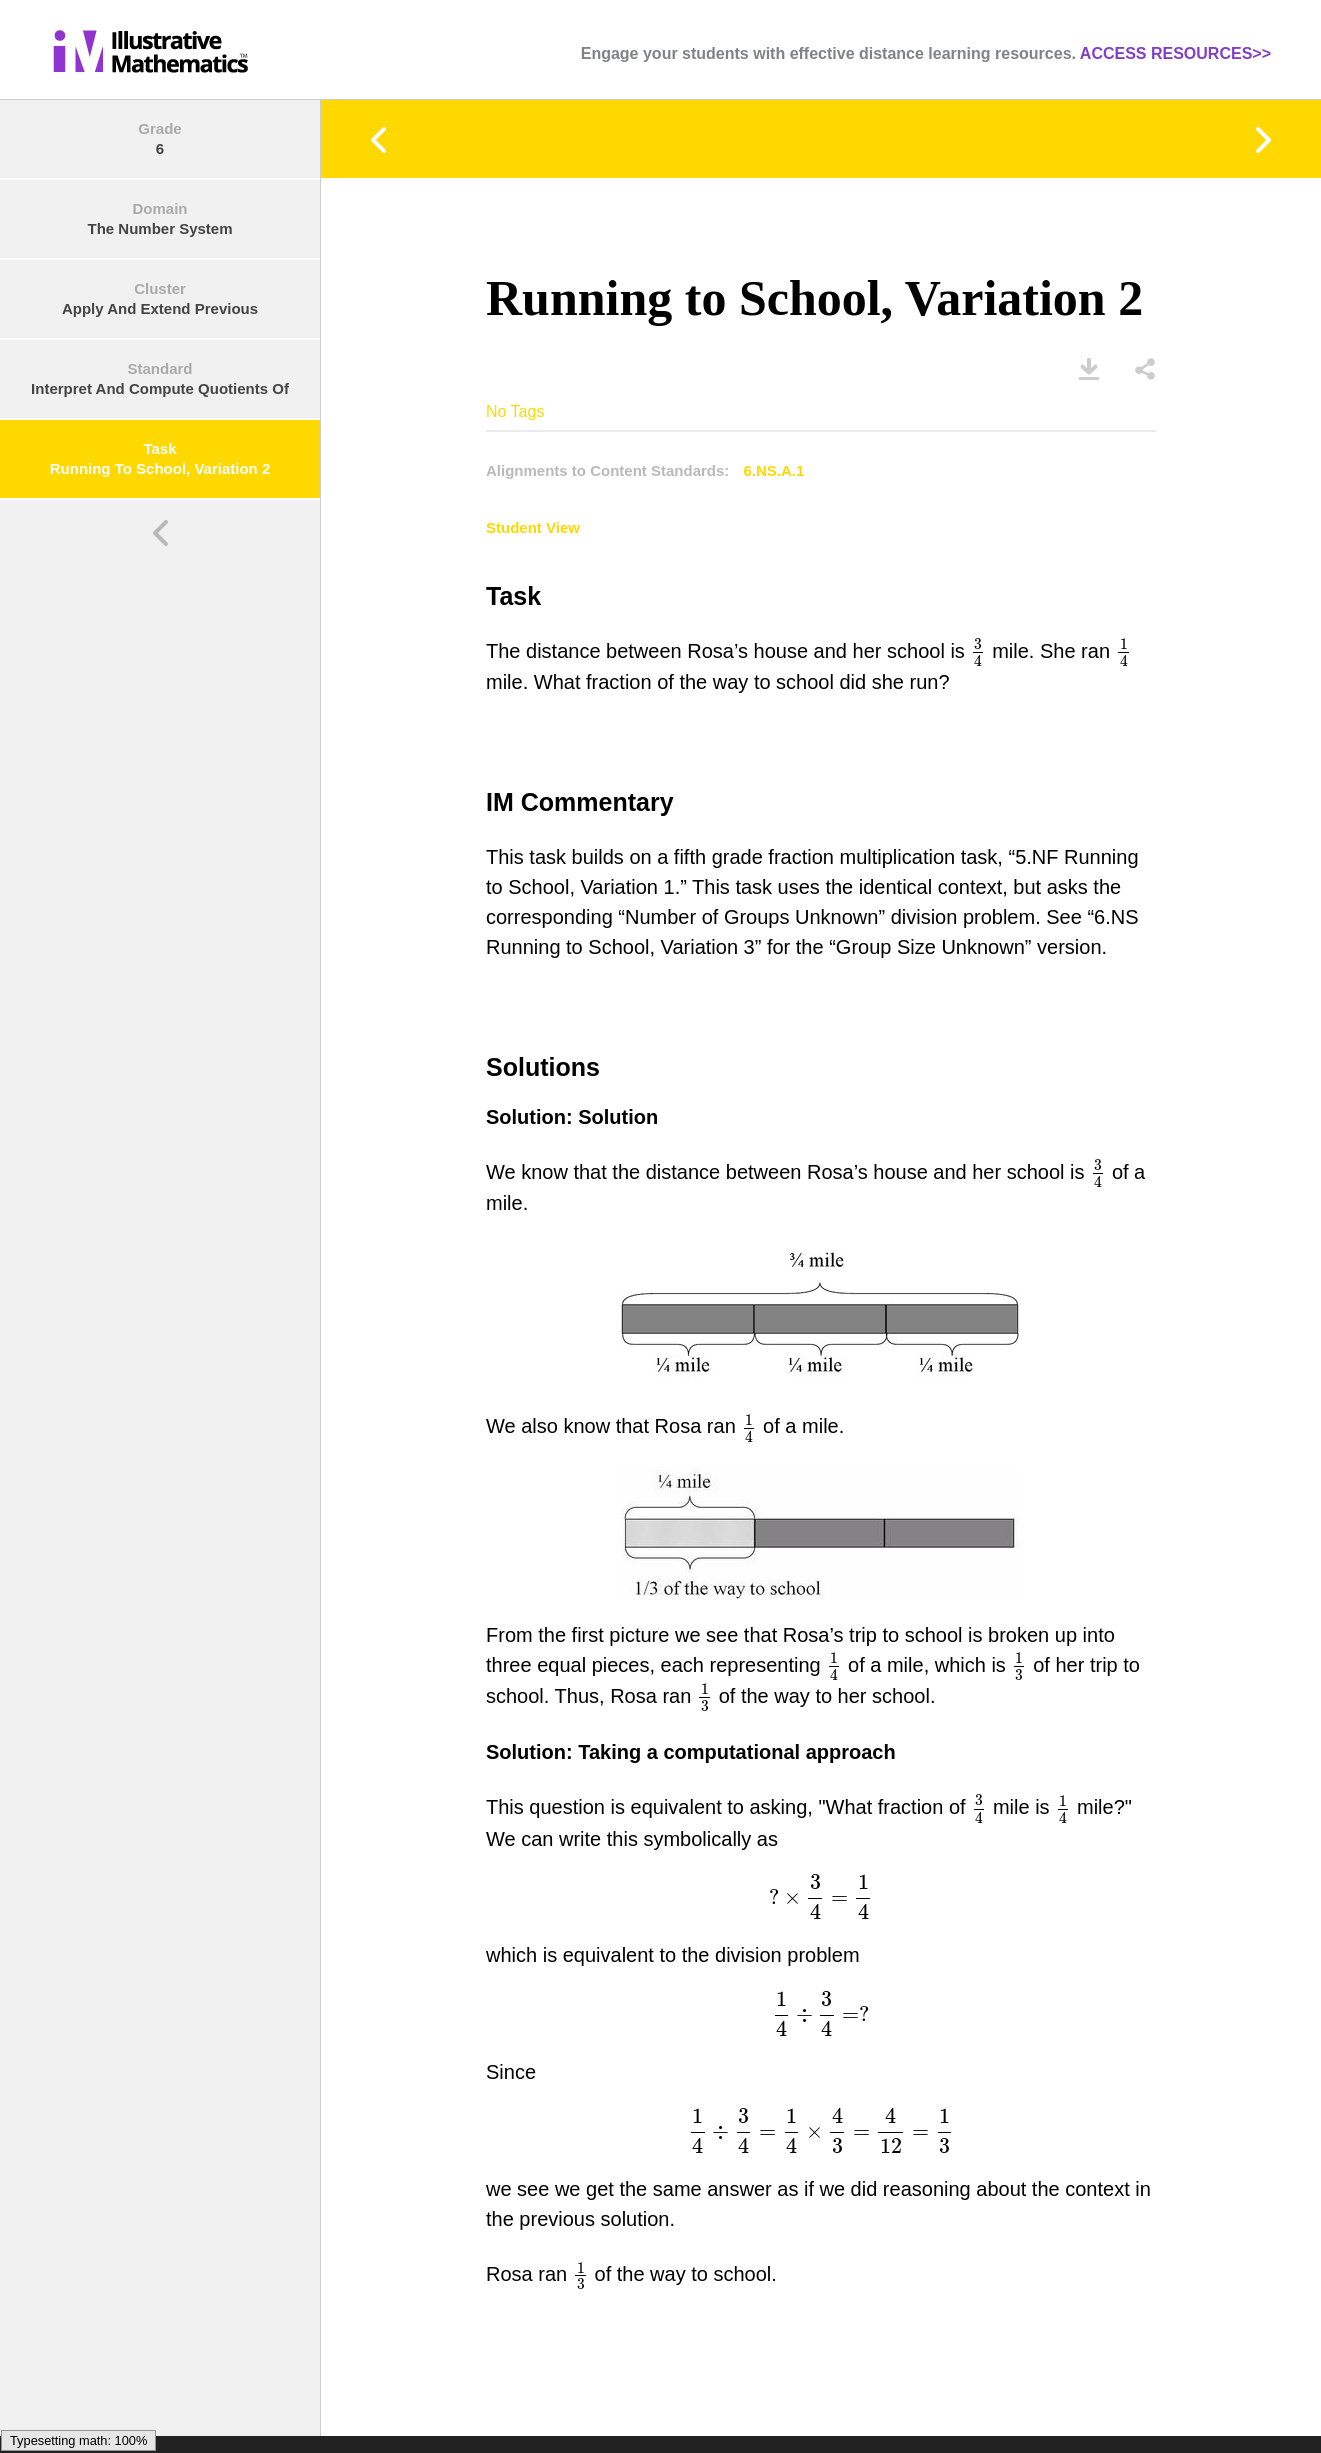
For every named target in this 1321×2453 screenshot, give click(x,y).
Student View (533, 527)
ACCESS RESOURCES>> (1175, 53)
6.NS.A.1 (774, 470)
